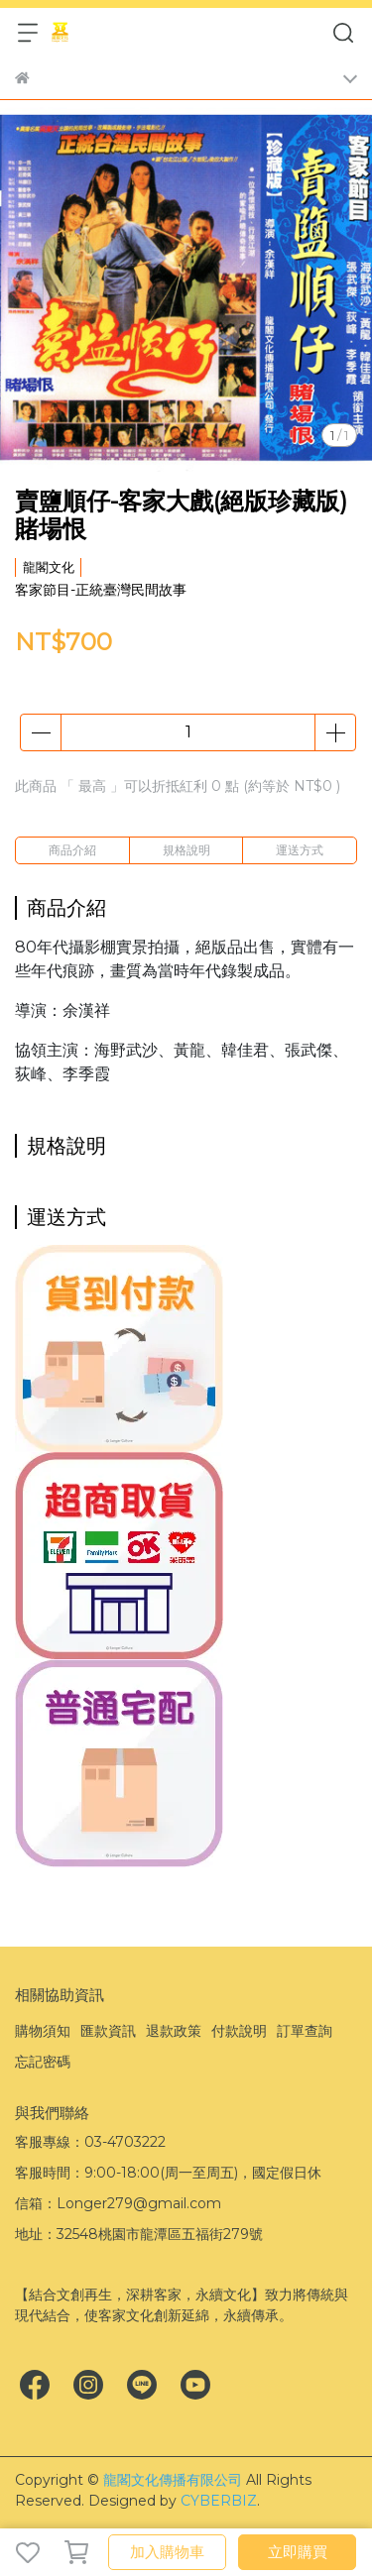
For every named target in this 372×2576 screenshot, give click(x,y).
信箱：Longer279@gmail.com (118, 2203)
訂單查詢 (304, 2031)
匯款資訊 (108, 2031)
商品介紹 (72, 849)
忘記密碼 (42, 2062)
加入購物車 (167, 2551)
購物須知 (42, 2031)
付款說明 (239, 2031)
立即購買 (297, 2551)
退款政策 (173, 2031)
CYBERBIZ (219, 2501)
